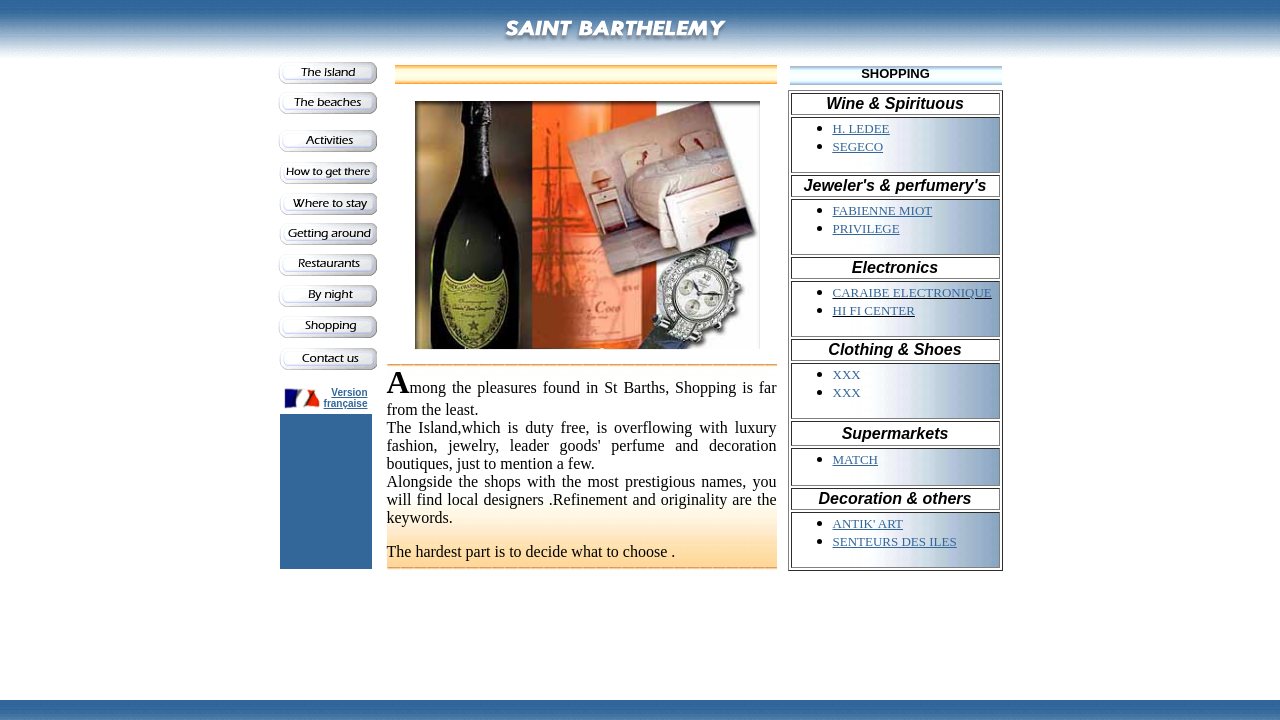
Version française (346, 398)
